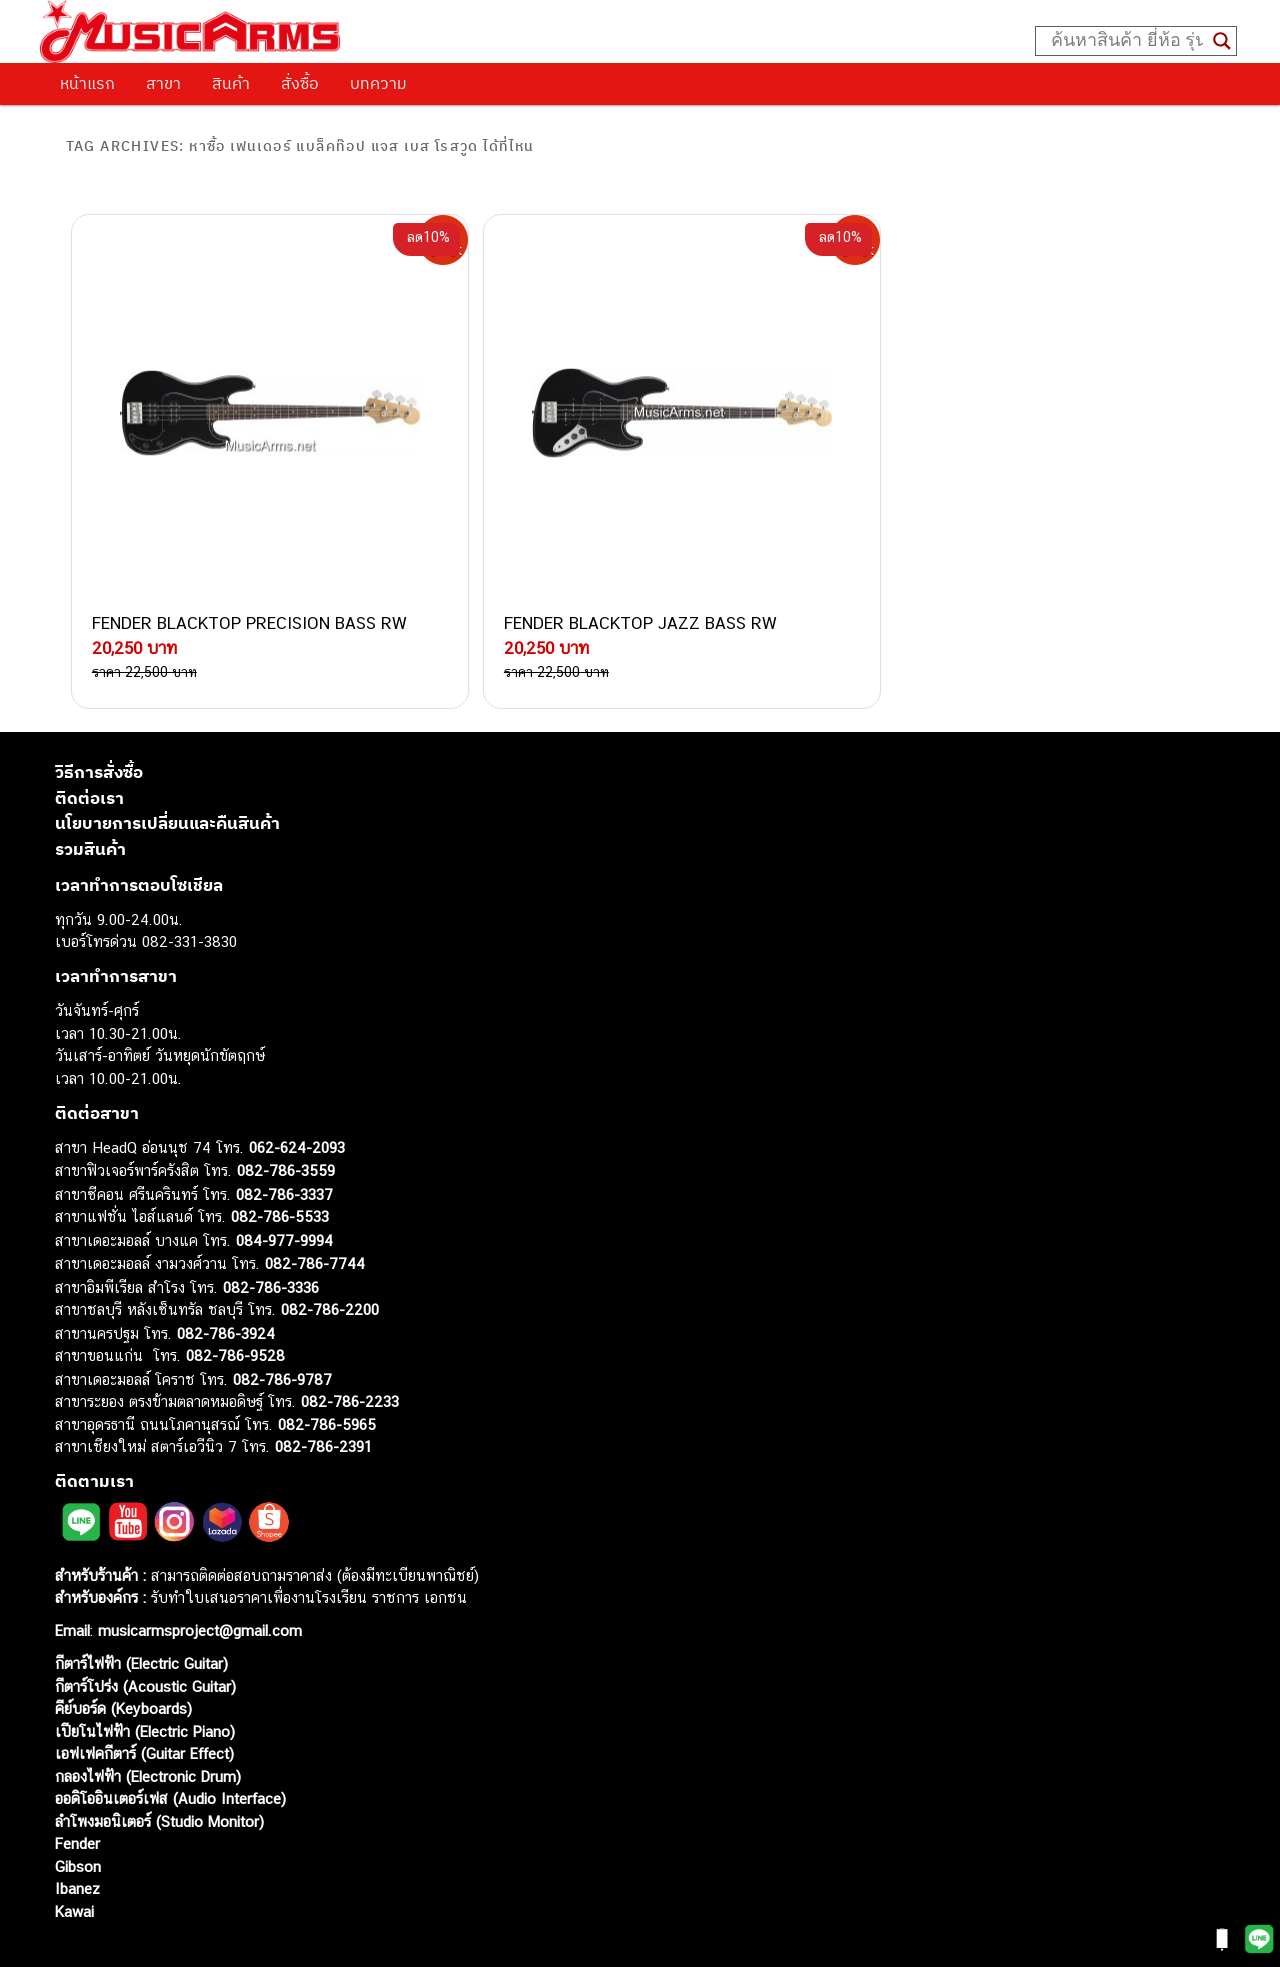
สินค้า (231, 83)
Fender (77, 1796)
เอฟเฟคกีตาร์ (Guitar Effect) (144, 1706)
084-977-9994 (284, 1193)
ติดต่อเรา (89, 751)
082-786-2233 (350, 1354)
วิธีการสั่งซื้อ (99, 725)
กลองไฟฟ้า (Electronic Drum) (148, 1729)
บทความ (378, 83)
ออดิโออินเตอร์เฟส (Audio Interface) (170, 1751)
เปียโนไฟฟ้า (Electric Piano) (145, 1684)
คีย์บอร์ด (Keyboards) (123, 1661)
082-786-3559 (286, 1123)
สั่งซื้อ (300, 83)
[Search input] (1127, 41)
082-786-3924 (226, 1286)
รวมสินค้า (90, 802)
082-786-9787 (282, 1332)
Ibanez (77, 1841)
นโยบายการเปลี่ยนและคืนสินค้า (167, 776)
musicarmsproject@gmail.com (197, 1583)
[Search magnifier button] (1222, 41)
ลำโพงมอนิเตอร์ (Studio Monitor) (159, 1774)
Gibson (78, 1819)
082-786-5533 (280, 1169)
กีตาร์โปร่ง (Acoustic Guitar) (145, 1639)
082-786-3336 (271, 1240)
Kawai (74, 1864)
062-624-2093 (297, 1100)
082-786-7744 (315, 1216)
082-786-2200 (330, 1262)
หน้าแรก (87, 83)
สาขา (163, 83)
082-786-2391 (323, 1399)
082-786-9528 (235, 1308)
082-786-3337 (284, 1147)
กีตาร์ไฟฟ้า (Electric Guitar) (141, 1616)
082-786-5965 (327, 1377)
